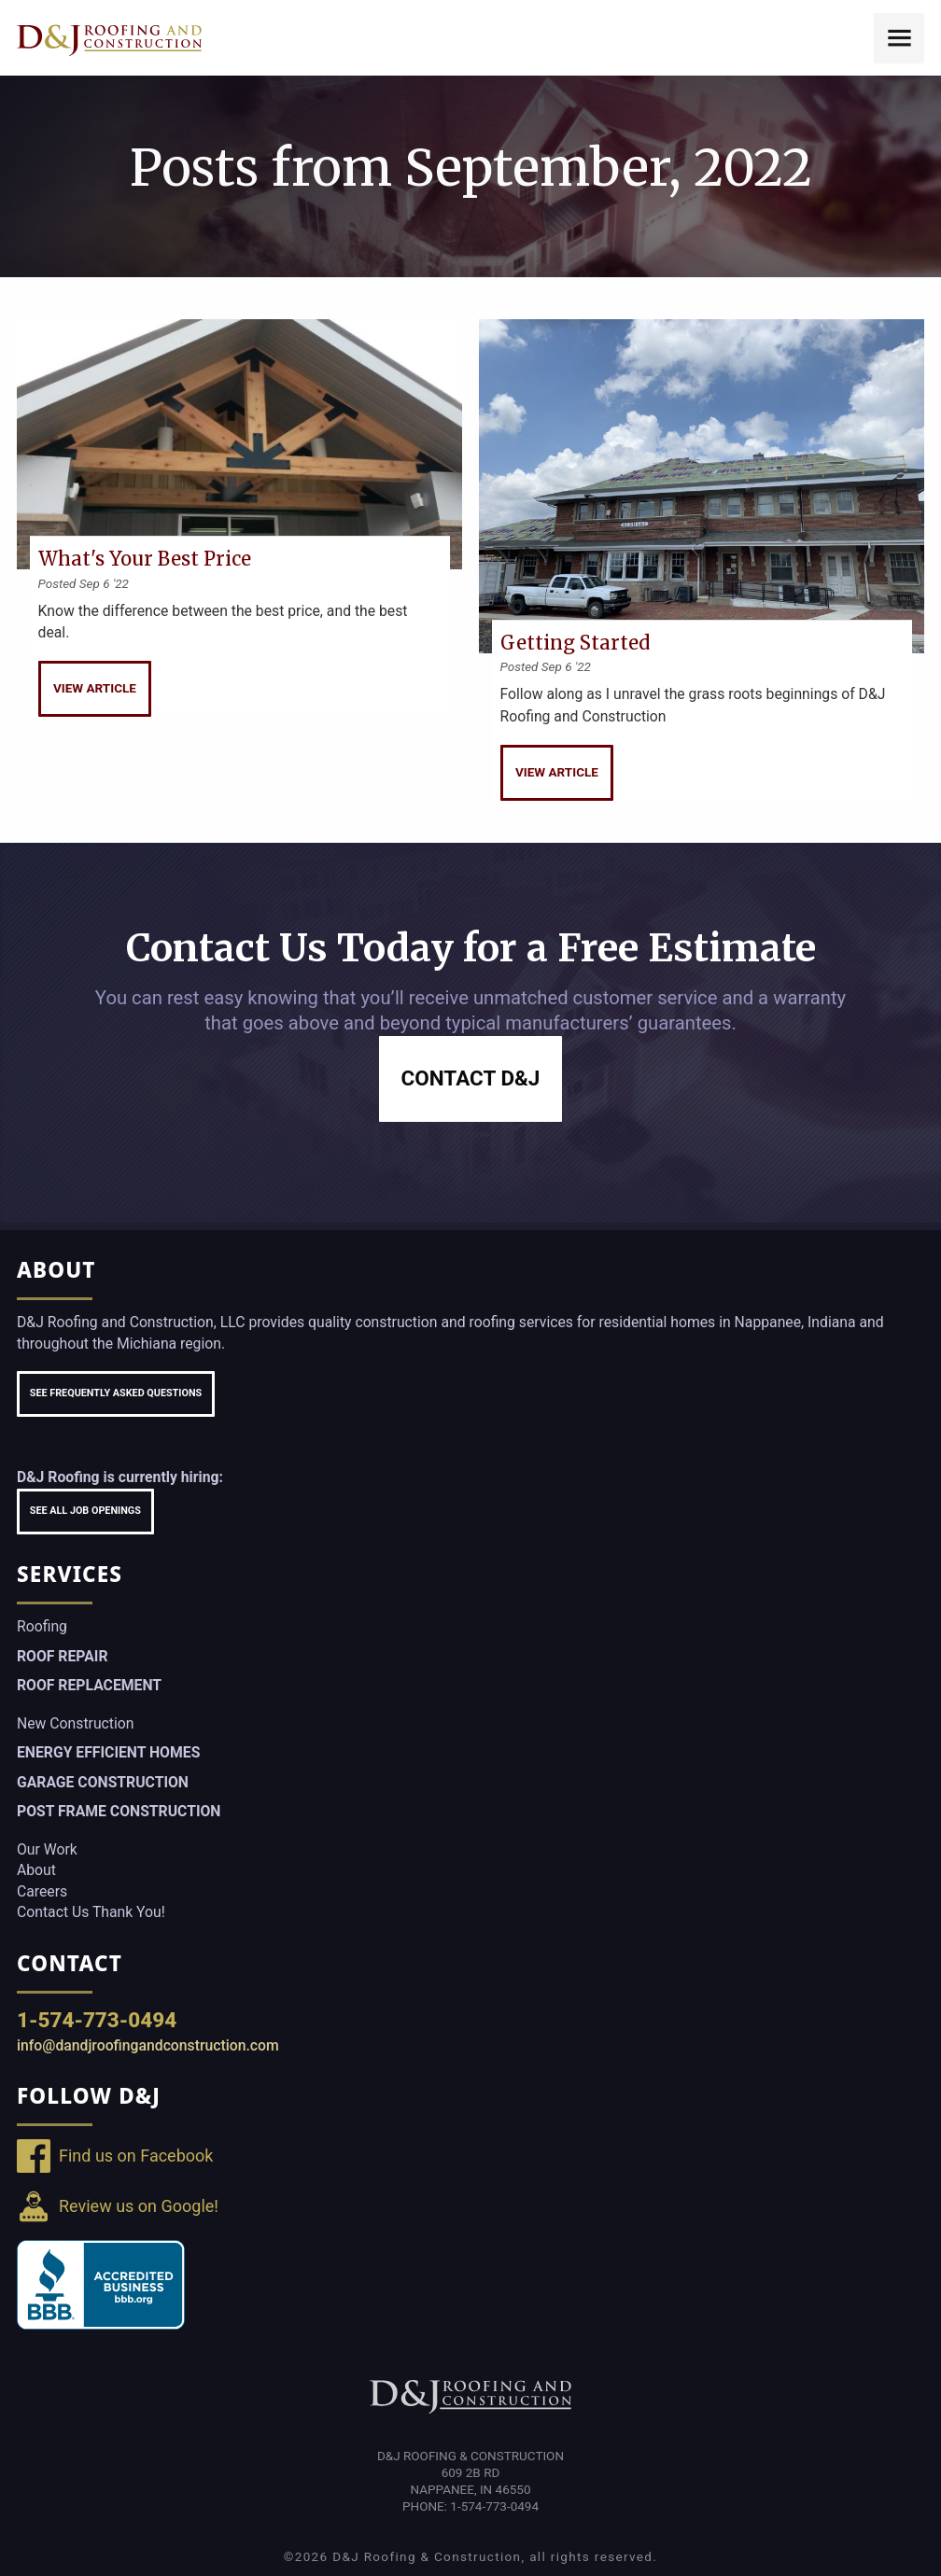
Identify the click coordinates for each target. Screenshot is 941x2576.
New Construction (75, 1723)
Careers (42, 1891)
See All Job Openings (85, 1511)
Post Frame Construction (118, 1811)
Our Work (47, 1849)
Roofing (42, 1626)
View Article (94, 687)
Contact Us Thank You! (91, 1912)
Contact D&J (471, 1078)
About (36, 1870)
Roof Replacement (89, 1685)
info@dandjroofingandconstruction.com (148, 2045)
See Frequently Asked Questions (116, 1393)
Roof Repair (62, 1656)
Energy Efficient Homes (108, 1752)
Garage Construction (103, 1782)
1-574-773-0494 (96, 2020)
